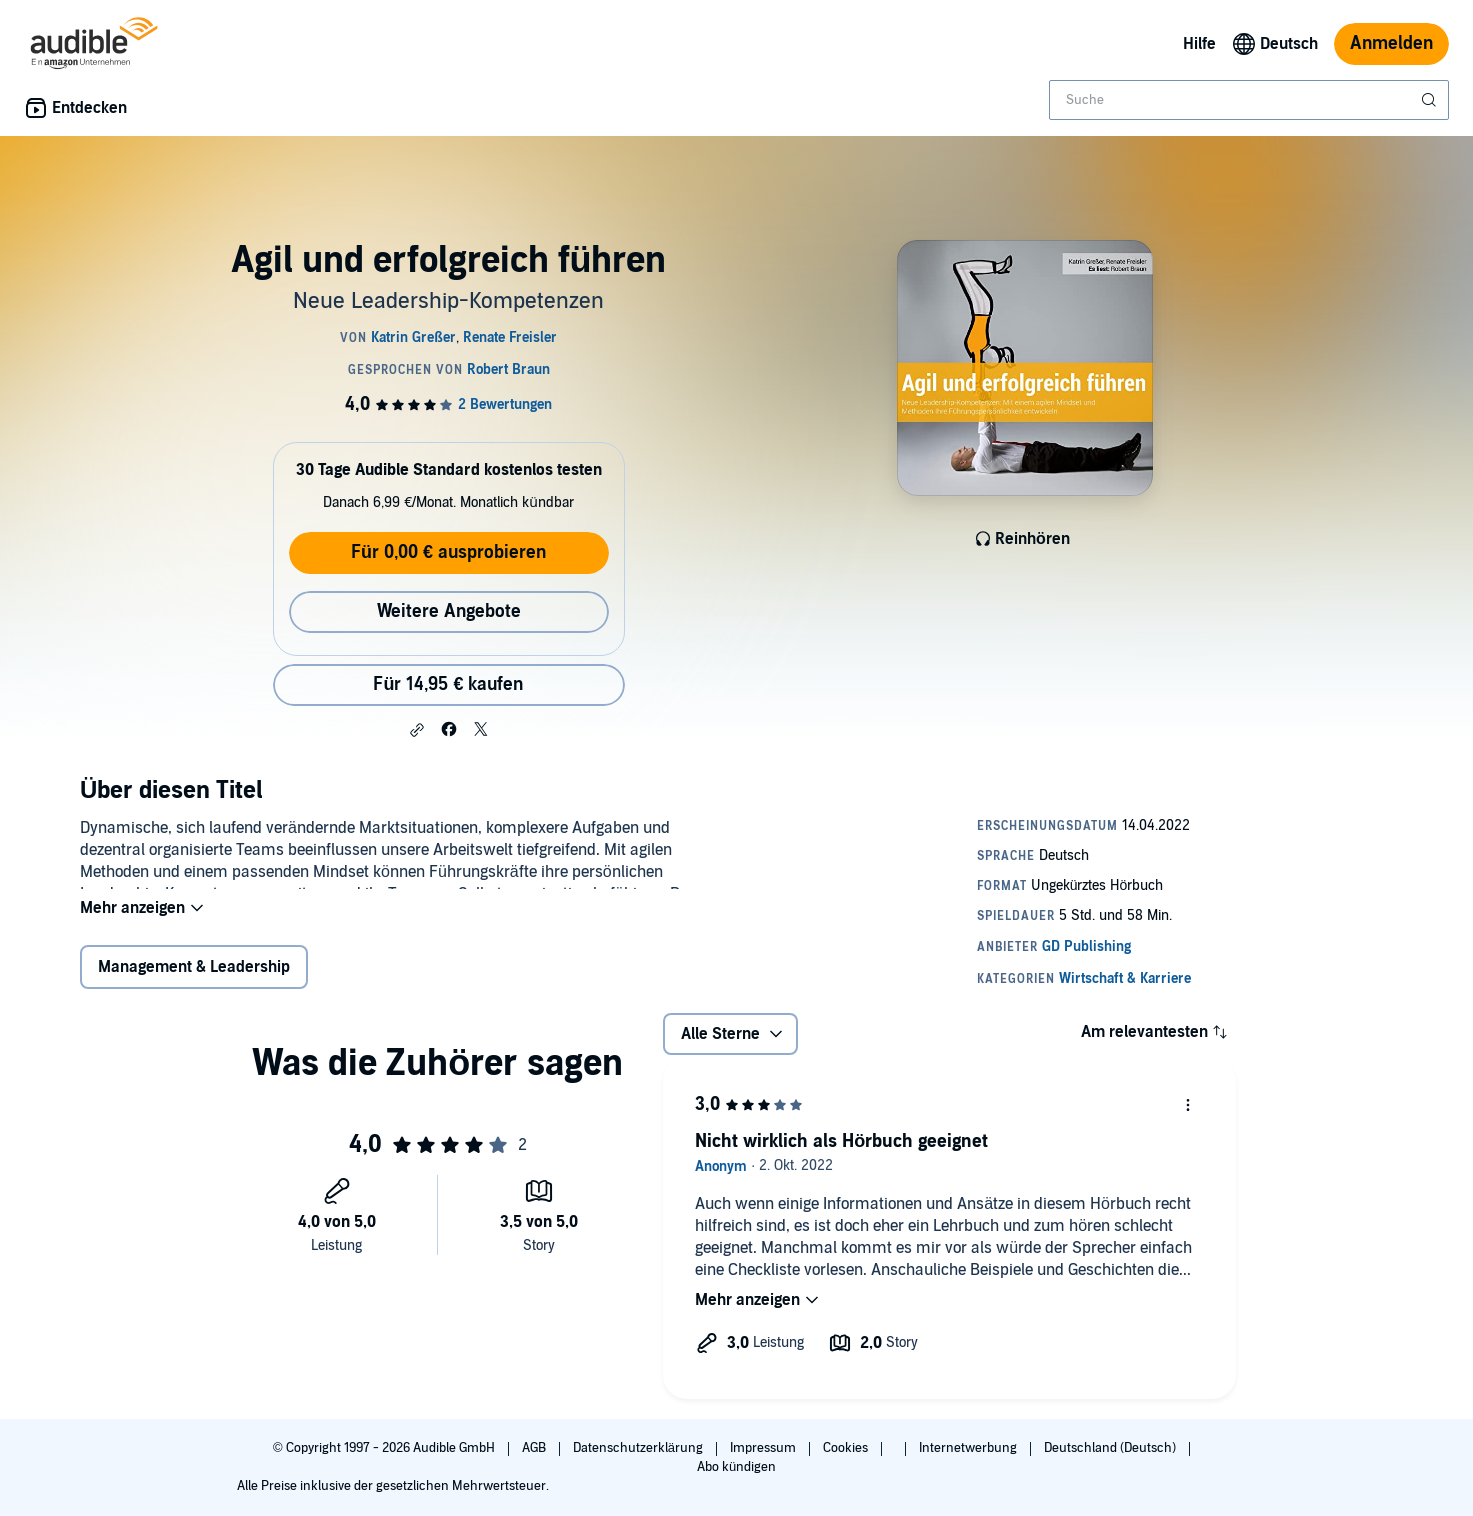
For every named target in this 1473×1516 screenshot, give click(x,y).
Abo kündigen (736, 1467)
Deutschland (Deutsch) (1111, 1448)
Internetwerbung (969, 1448)
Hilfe (1199, 44)
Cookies (847, 1448)
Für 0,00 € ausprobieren (448, 552)
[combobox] (1249, 100)
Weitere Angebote (449, 611)
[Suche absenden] (1431, 100)
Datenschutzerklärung (639, 1448)
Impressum (764, 1448)
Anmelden (1391, 43)
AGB (535, 1448)
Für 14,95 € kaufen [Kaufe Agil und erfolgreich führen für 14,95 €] (448, 684)
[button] (417, 730)
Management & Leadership (194, 980)
